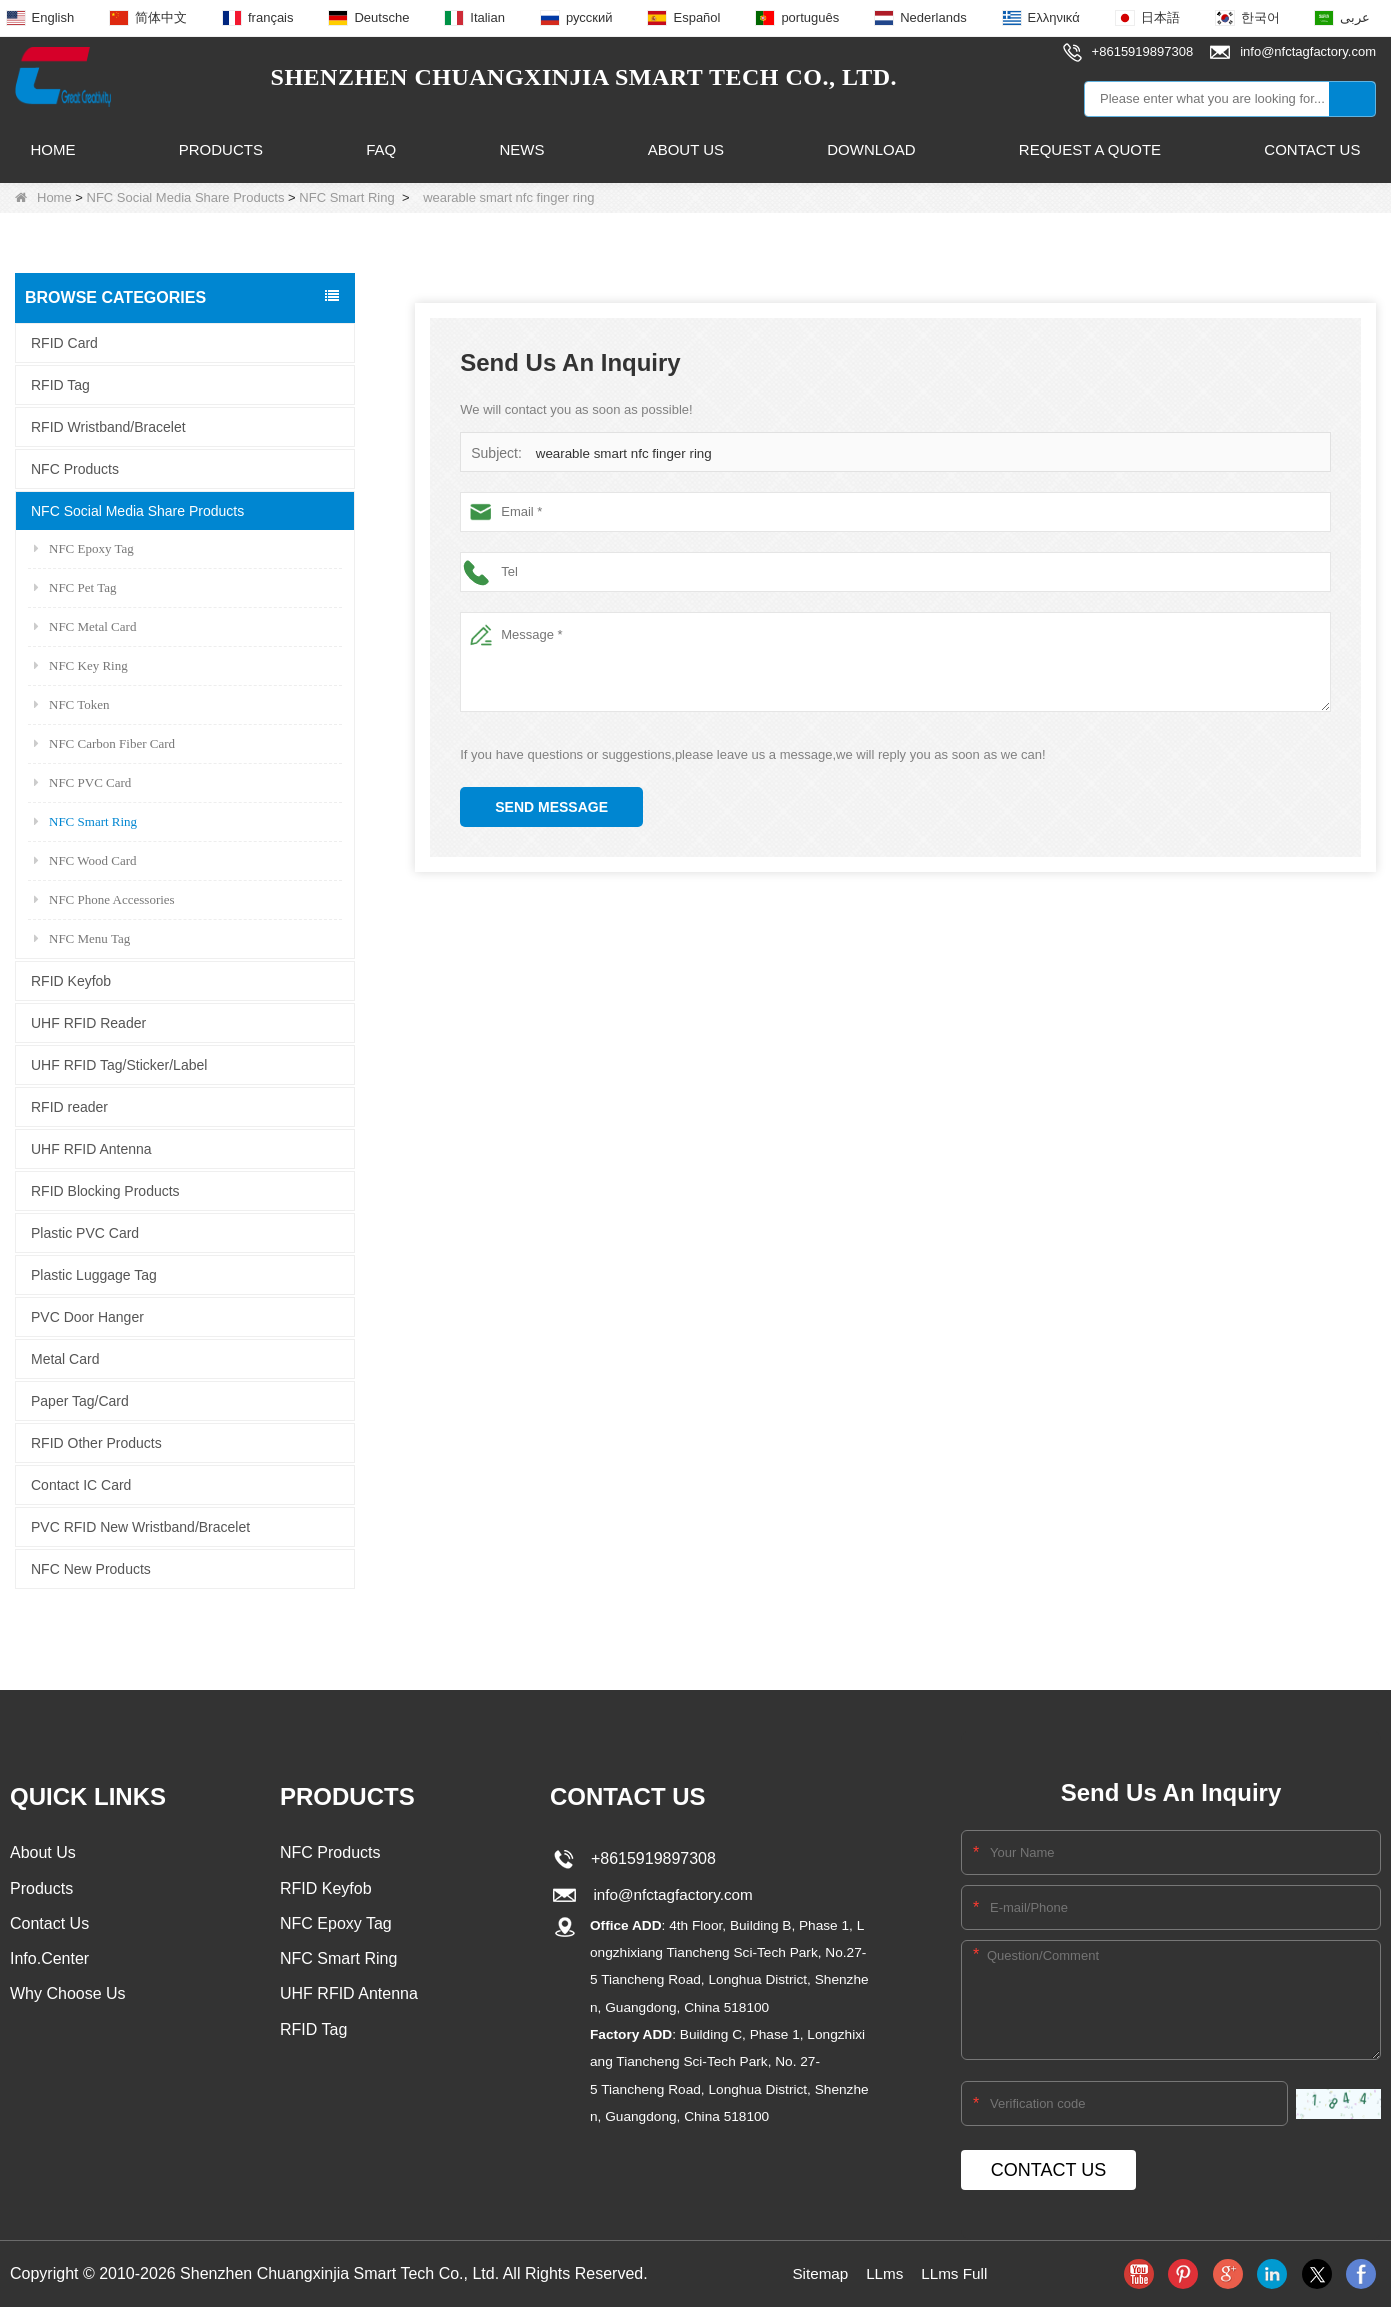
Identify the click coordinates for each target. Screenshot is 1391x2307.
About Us (686, 149)
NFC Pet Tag (75, 586)
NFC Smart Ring (346, 197)
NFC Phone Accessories (104, 898)
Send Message (551, 807)
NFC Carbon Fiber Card (104, 742)
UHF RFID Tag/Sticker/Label (119, 1064)
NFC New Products (91, 1568)
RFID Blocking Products (105, 1190)
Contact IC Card (81, 1484)
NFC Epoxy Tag (84, 547)
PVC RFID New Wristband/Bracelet (140, 1526)
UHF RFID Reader (88, 1022)
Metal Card (65, 1358)
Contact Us (1312, 149)
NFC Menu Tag (82, 937)
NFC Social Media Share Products (186, 197)
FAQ (381, 149)
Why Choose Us (68, 1996)
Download (871, 149)
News (521, 149)
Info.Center (49, 1960)
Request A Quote (1090, 149)
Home (53, 149)
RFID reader (69, 1106)
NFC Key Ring (81, 664)
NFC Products (75, 468)
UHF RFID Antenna (91, 1148)
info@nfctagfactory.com (670, 1894)
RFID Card (64, 342)
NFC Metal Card (85, 625)
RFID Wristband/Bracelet (108, 426)
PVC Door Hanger (87, 1316)
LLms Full (956, 2273)
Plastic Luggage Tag (94, 1274)
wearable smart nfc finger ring (621, 453)
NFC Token (72, 703)
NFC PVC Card (82, 781)
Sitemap (817, 2273)
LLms (884, 2273)
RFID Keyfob (71, 980)
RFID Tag (60, 384)
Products (221, 149)
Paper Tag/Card (80, 1400)
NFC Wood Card (85, 859)
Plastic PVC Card (85, 1232)
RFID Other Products (96, 1442)
